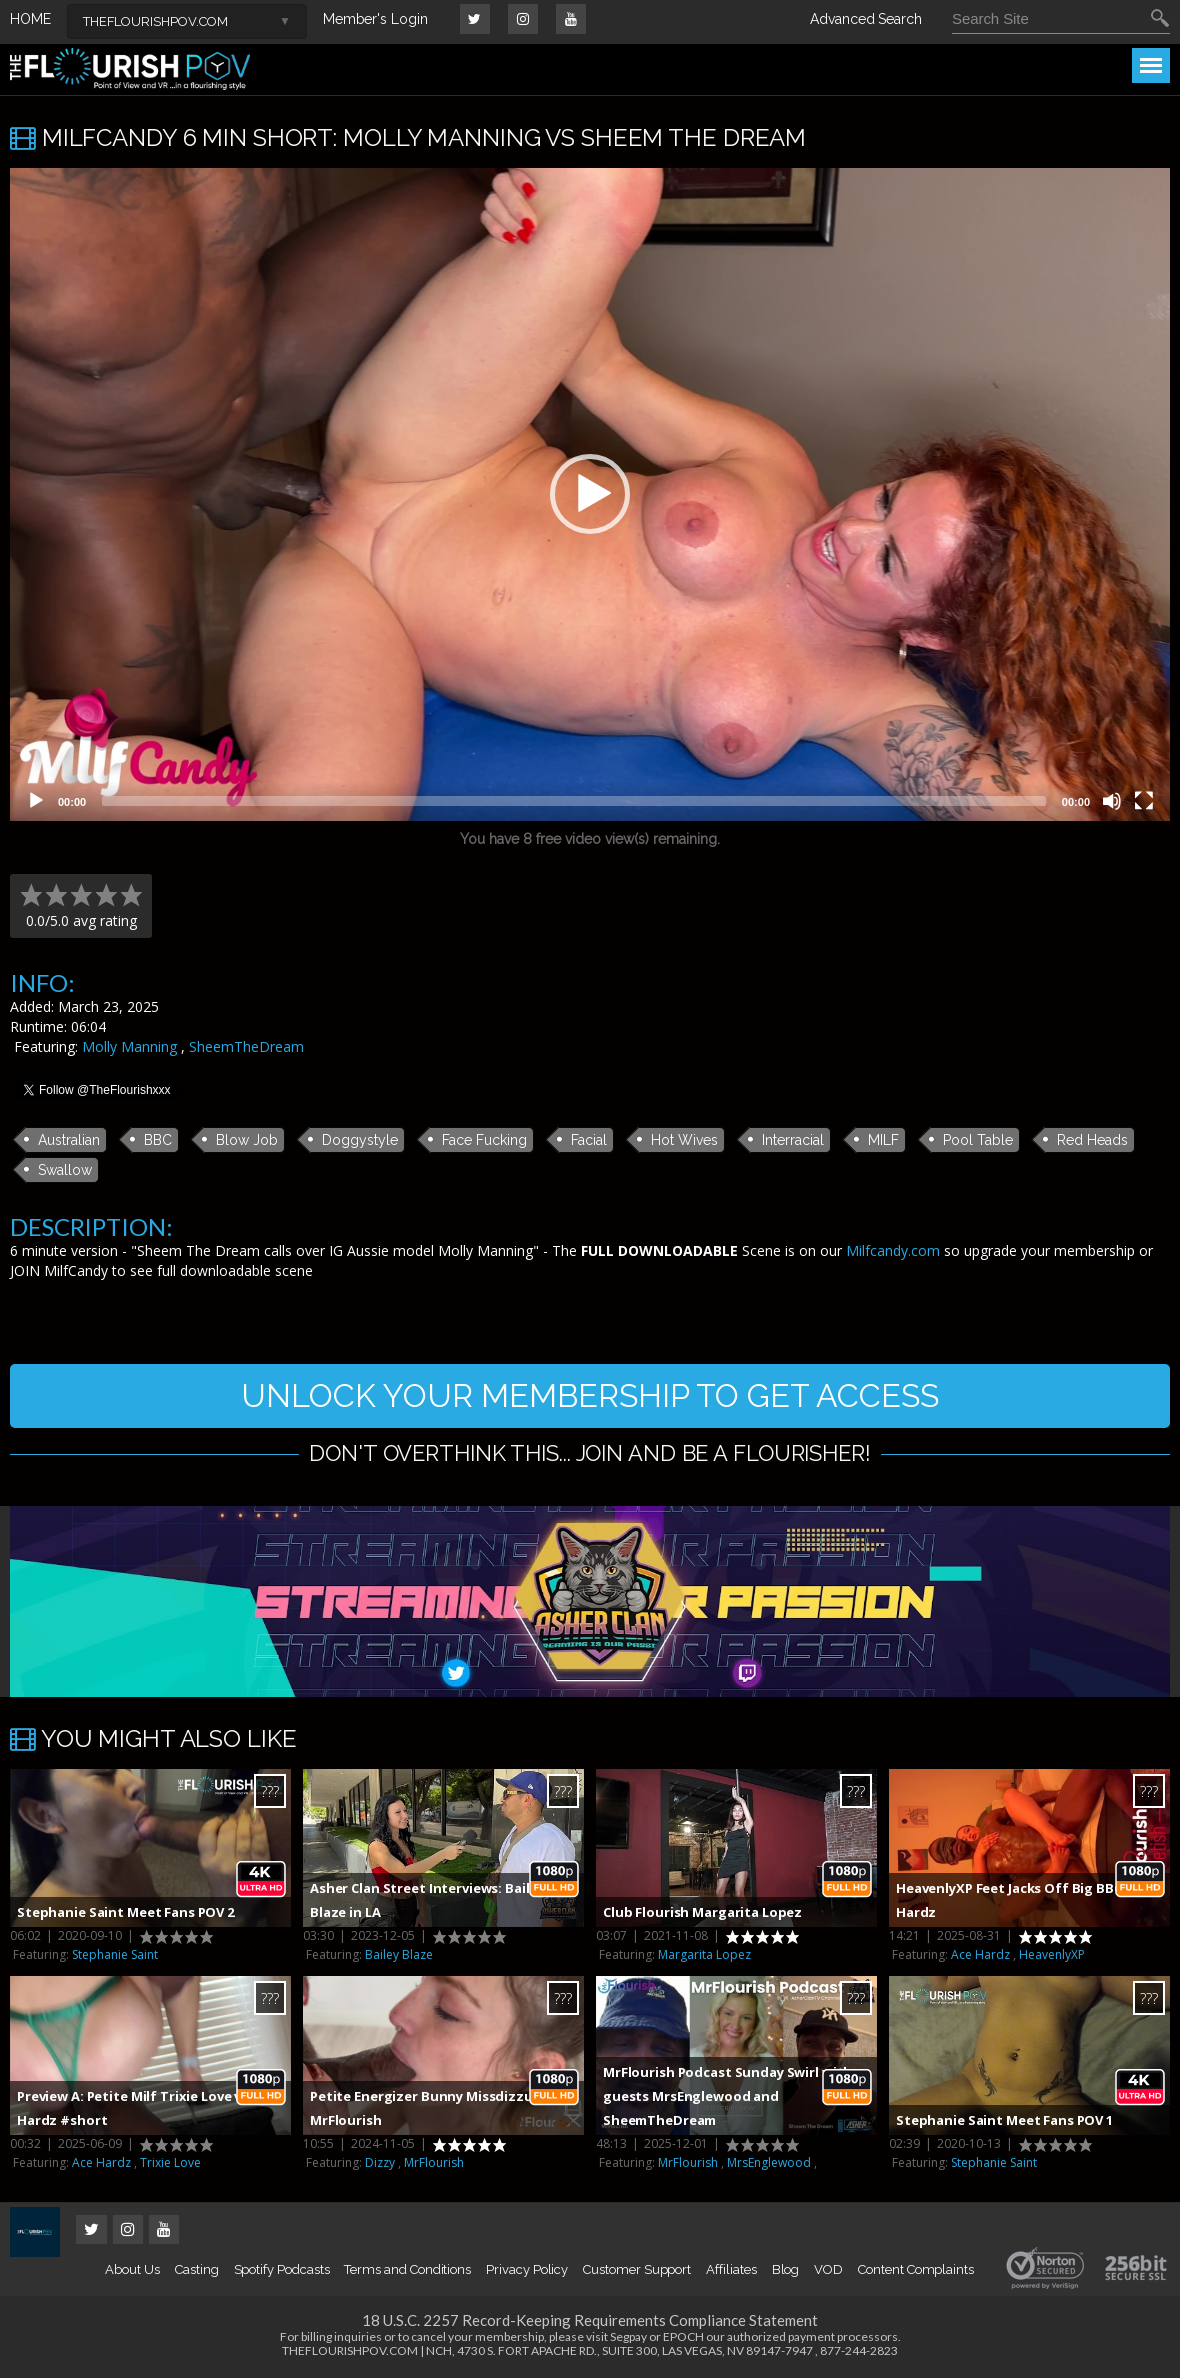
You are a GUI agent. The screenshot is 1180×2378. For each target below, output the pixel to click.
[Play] (36, 801)
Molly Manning (129, 1046)
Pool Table (978, 1140)
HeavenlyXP (1052, 1954)
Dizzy (380, 2162)
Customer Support (637, 2269)
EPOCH (683, 2336)
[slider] (574, 801)
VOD (828, 2269)
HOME (30, 19)
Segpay (628, 2336)
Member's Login (375, 19)
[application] (590, 494)
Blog (786, 2269)
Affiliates (731, 2269)
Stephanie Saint (115, 1954)
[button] (590, 494)
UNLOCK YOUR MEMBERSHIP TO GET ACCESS (590, 1395)
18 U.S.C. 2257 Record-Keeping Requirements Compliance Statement (590, 2320)
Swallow (65, 1170)
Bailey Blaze (399, 1954)
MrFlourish (434, 2162)
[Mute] (1112, 801)
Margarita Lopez (704, 1954)
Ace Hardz (980, 1954)
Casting (197, 2269)
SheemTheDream (246, 1046)
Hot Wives (684, 1140)
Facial (589, 1140)
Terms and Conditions (407, 2269)
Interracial (793, 1140)
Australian (69, 1140)
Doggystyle (360, 1140)
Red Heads (1092, 1140)
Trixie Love (170, 2162)
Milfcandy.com (893, 1250)
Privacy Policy (527, 2269)
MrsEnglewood (769, 2162)
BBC (158, 1140)
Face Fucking (484, 1140)
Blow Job (247, 1140)
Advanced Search (866, 19)
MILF (883, 1140)
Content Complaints (916, 2269)
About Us (132, 2269)
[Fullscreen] (1144, 801)
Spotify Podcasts (282, 2269)
